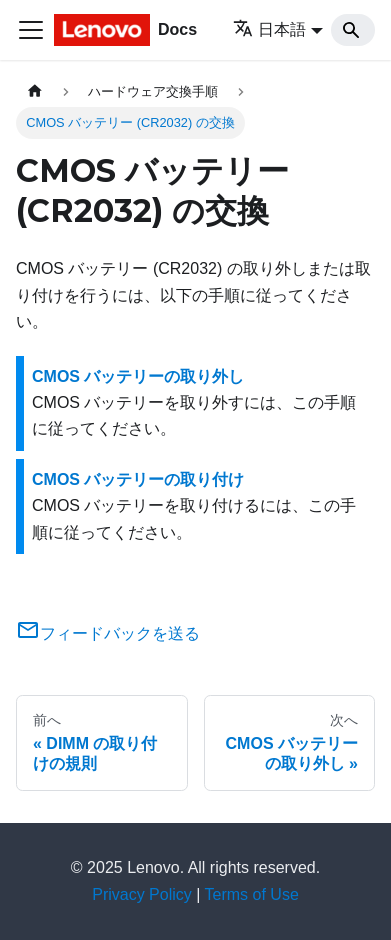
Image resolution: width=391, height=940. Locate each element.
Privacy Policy (142, 894)
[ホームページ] (35, 91)
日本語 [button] (269, 29)
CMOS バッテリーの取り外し (138, 376)
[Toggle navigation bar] (31, 30)
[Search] (353, 30)
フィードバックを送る (108, 633)
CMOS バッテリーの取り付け (138, 479)
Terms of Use (252, 894)
